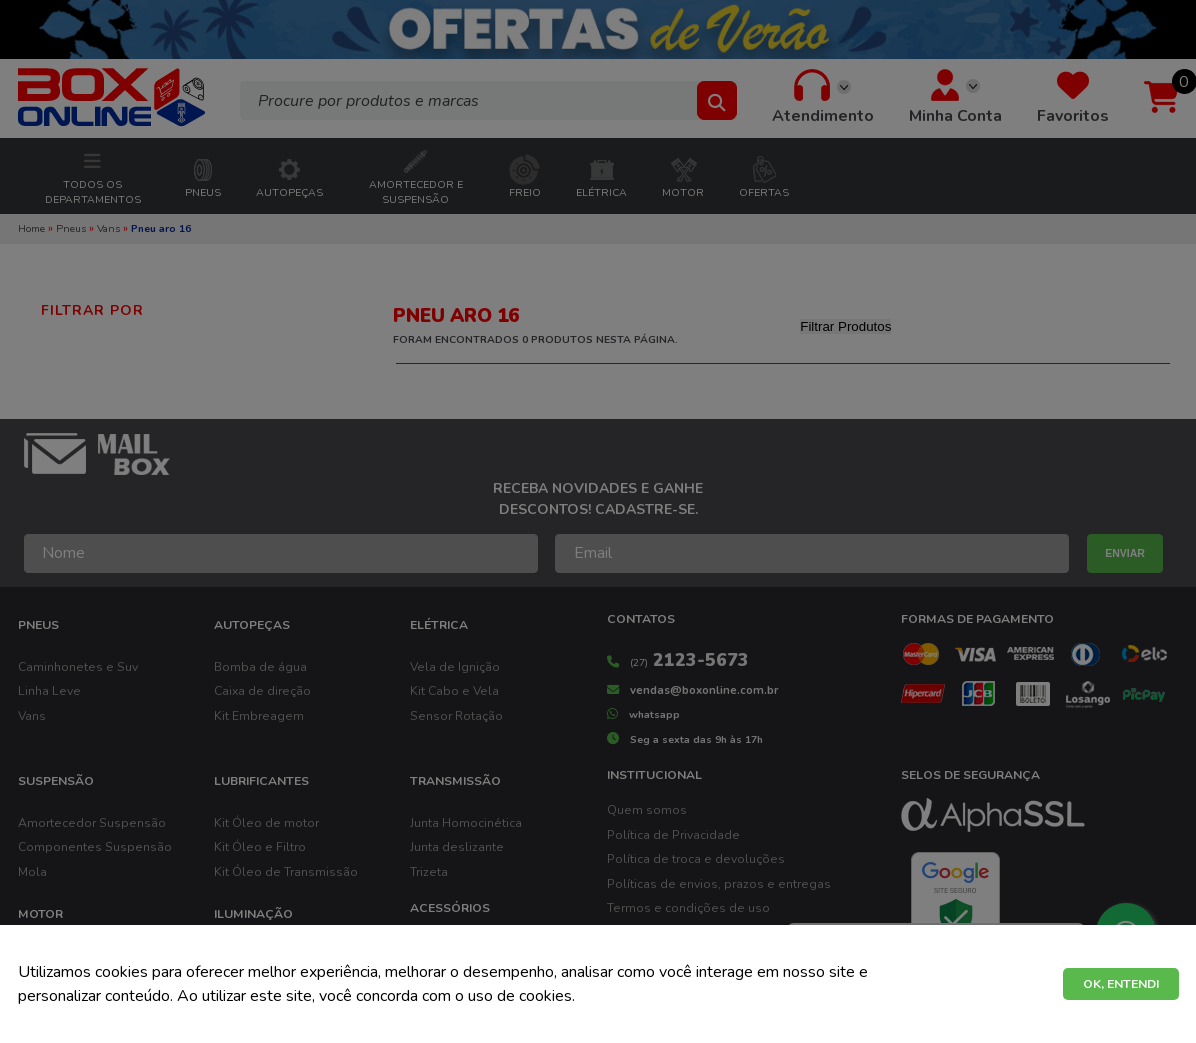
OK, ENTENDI (1121, 984)
